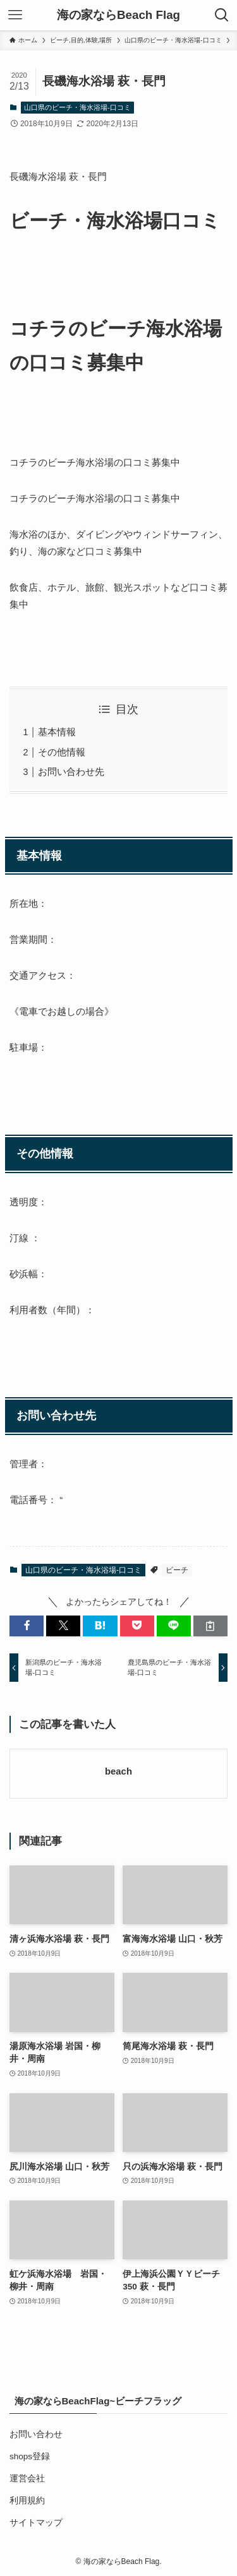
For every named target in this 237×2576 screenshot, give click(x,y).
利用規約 (27, 2500)
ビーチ (177, 1570)
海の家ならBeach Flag (118, 15)
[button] (26, 1626)
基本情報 (57, 731)
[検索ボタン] (222, 15)
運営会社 (27, 2478)
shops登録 (29, 2456)
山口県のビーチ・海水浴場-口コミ (77, 107)
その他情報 (61, 752)
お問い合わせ (36, 2434)
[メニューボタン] (15, 15)
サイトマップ (36, 2522)
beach (118, 1771)
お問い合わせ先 (71, 771)
